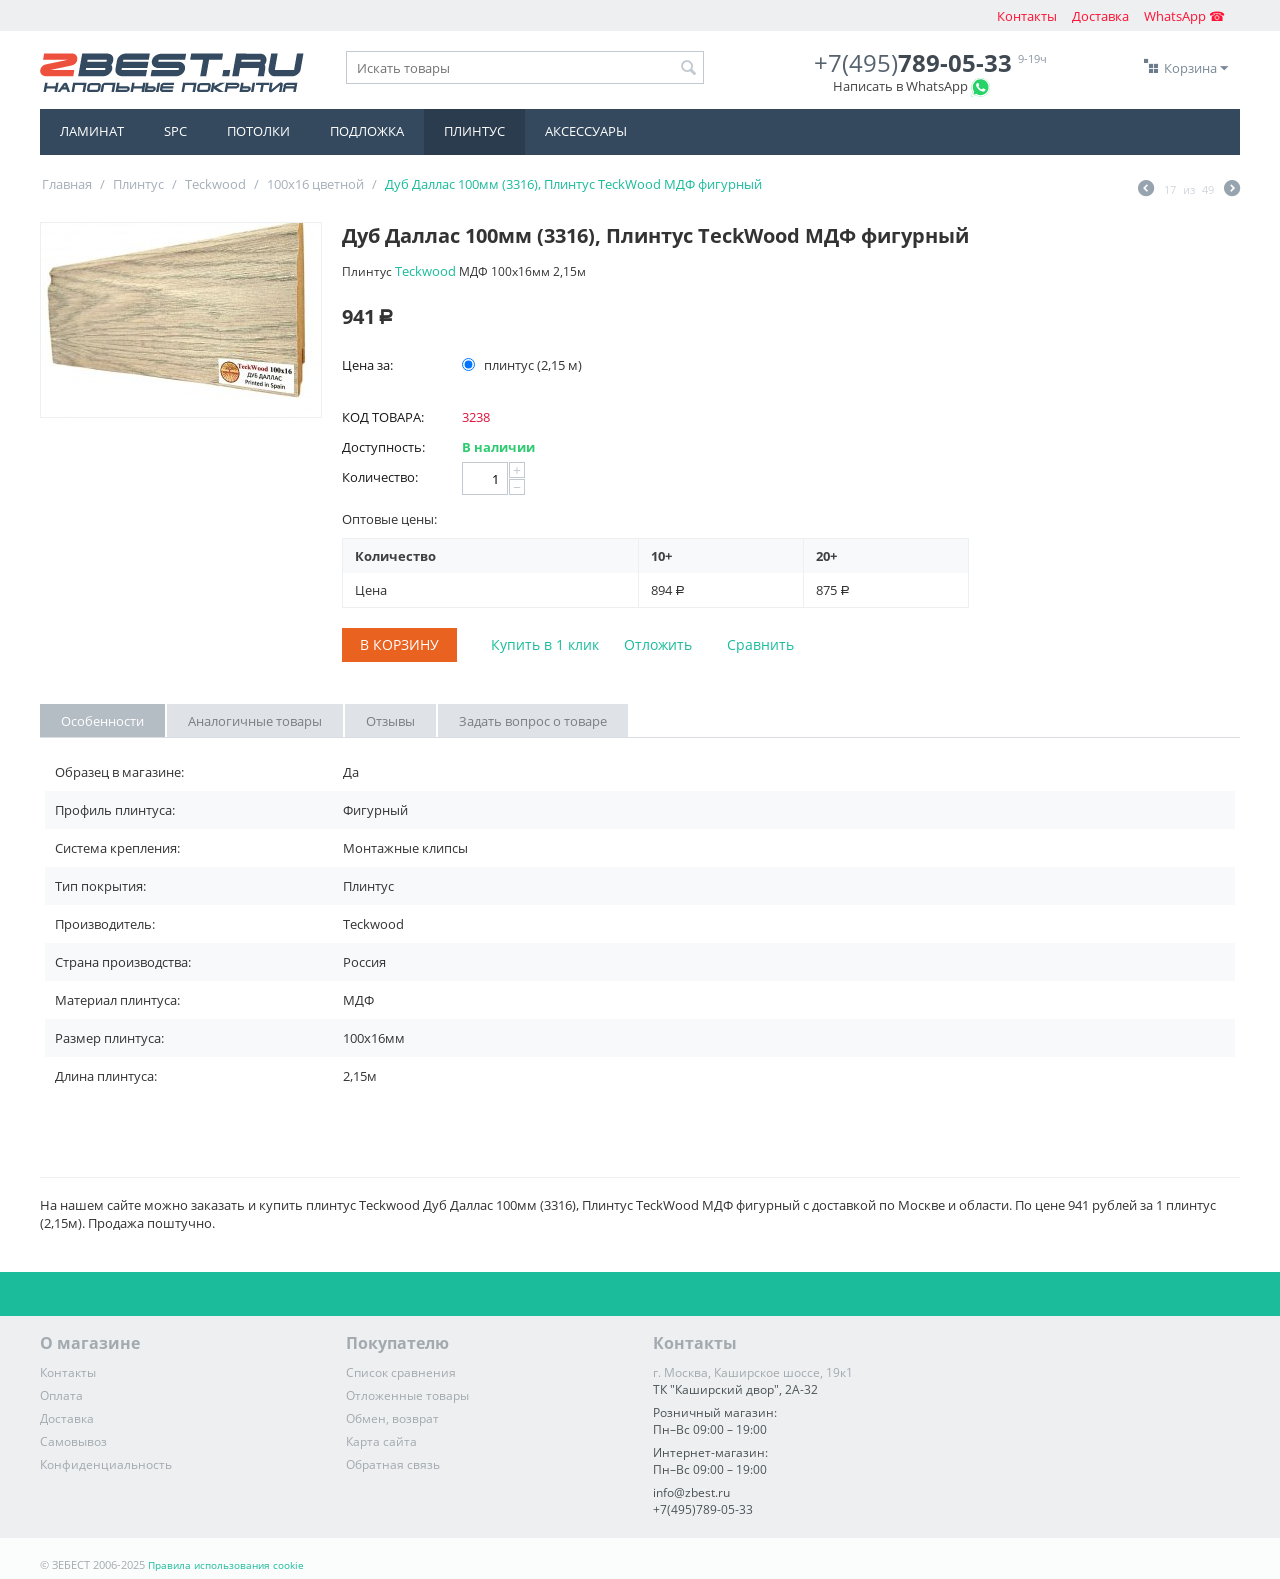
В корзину (399, 644)
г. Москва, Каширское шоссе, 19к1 (753, 1372)
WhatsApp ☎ (1184, 16)
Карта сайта (381, 1441)
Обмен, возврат (392, 1418)
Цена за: (367, 365)
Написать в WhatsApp (900, 86)
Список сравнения (401, 1372)
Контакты (1027, 16)
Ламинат (92, 131)
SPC (175, 131)
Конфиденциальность (106, 1464)
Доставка (1100, 16)
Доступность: (383, 447)
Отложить (658, 644)
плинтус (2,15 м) (523, 365)
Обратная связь (393, 1464)
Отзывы (390, 721)
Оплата (61, 1395)
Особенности (102, 721)
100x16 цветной (315, 184)
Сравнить (760, 644)
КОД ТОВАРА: (383, 417)
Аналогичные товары (255, 721)
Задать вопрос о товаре (533, 721)
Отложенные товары (407, 1395)
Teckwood (215, 184)
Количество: (380, 477)
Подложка (367, 131)
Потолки (258, 131)
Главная (67, 184)
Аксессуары (586, 131)
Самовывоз (73, 1441)
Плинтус (474, 131)
